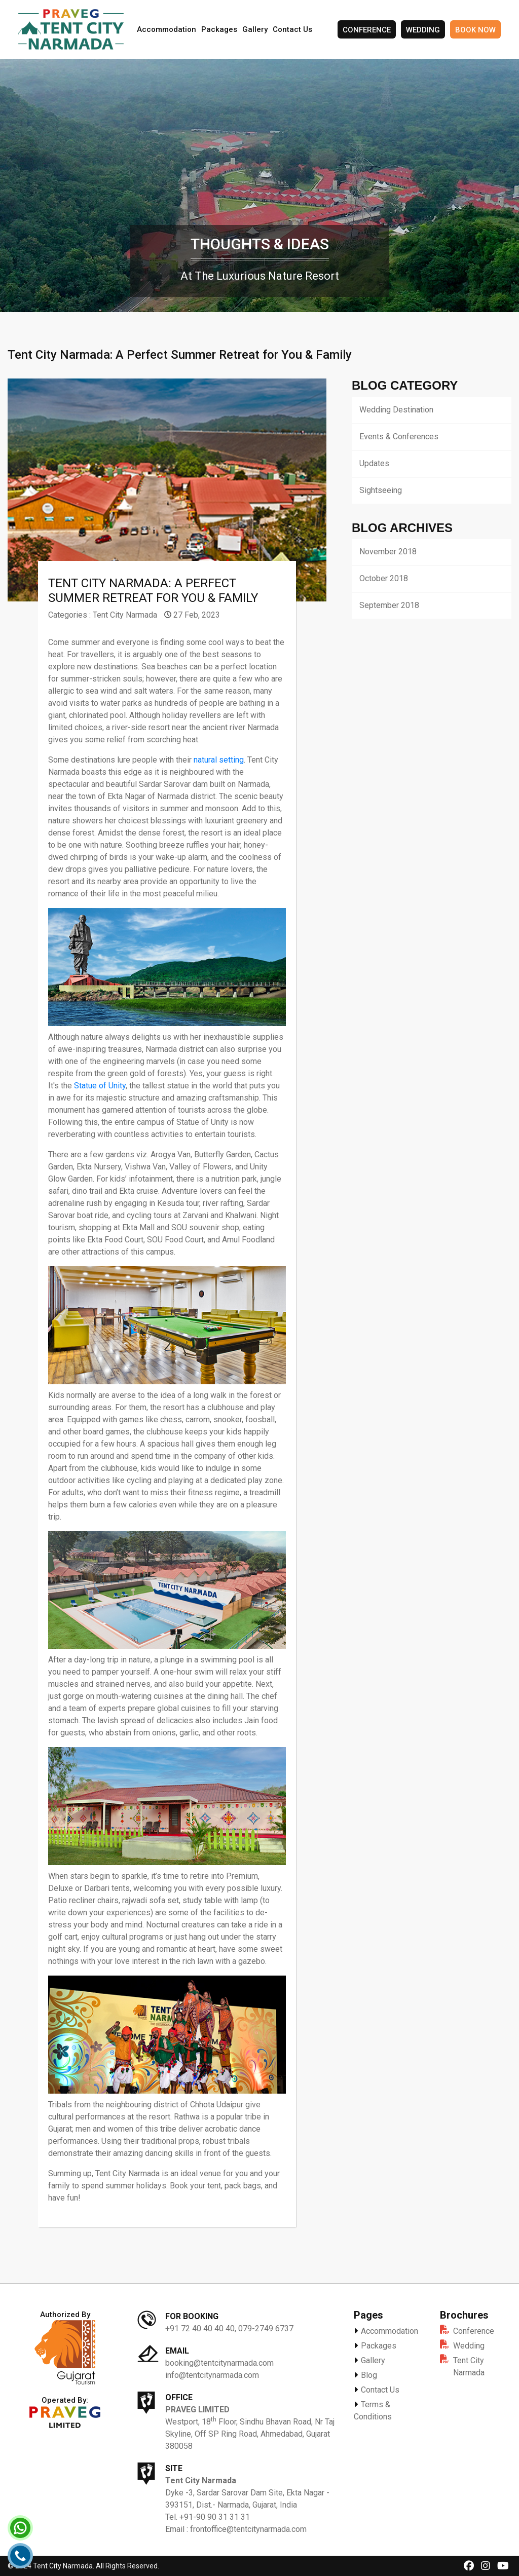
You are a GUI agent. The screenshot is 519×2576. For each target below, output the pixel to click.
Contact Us (292, 29)
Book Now (475, 29)
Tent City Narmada (125, 615)
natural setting (219, 760)
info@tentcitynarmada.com (212, 2375)
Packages (219, 29)
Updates (374, 463)
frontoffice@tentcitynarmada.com (248, 2529)
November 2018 (388, 551)
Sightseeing (380, 490)
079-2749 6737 (265, 2328)
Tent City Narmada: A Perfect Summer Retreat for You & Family (153, 590)
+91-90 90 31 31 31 (214, 2517)
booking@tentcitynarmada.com (219, 2363)
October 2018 (383, 578)
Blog (365, 2375)
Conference (367, 29)
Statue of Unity (100, 1085)
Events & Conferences (398, 436)
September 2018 (389, 605)
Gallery (255, 29)
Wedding (423, 29)
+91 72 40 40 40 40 (200, 2328)
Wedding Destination (396, 409)
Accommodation (166, 29)
